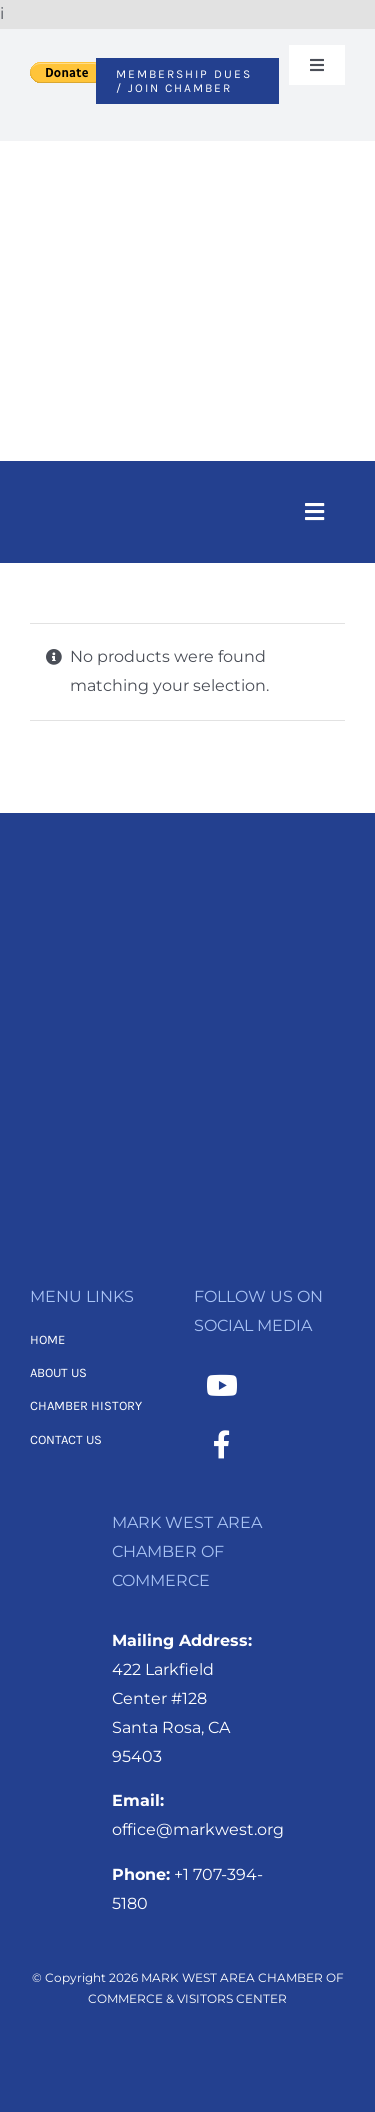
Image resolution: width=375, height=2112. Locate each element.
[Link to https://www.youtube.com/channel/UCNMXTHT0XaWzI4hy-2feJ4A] (222, 1386)
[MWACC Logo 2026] (187, 167)
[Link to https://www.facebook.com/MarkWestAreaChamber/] (222, 1445)
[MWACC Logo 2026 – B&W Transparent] (188, 910)
